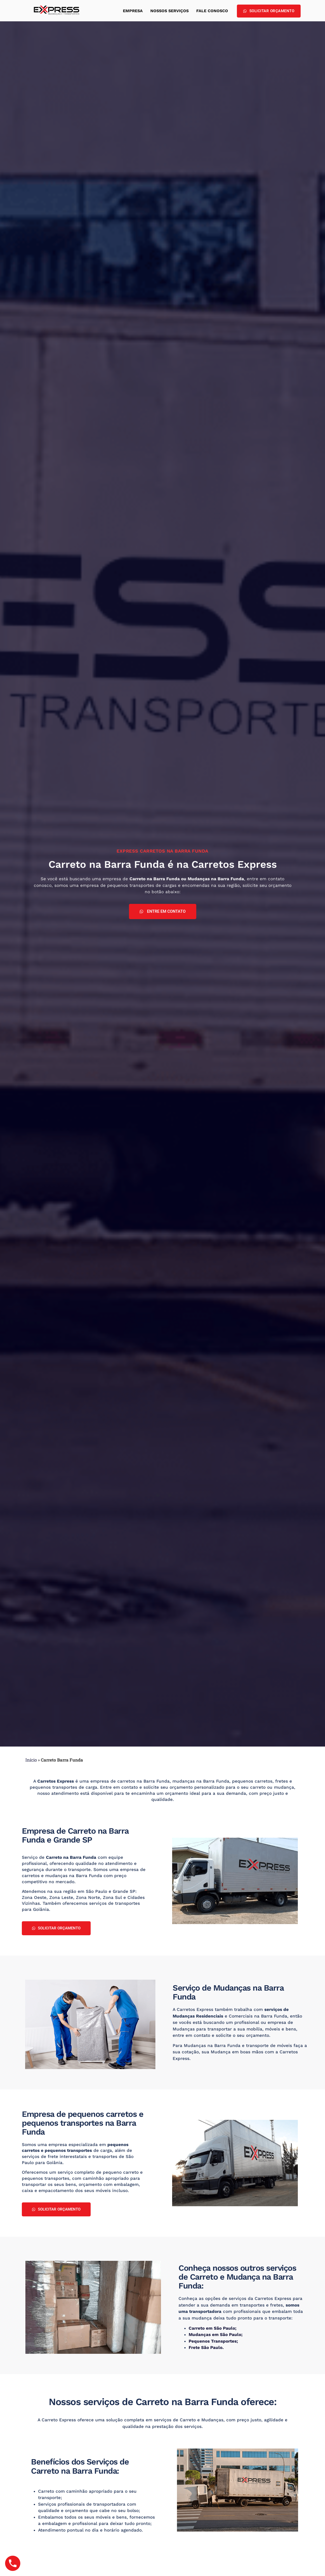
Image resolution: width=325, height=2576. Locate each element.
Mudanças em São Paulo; (215, 2334)
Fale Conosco (212, 10)
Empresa (133, 10)
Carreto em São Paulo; (212, 2328)
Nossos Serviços (169, 10)
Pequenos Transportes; (213, 2341)
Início (31, 1760)
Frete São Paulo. (206, 2347)
